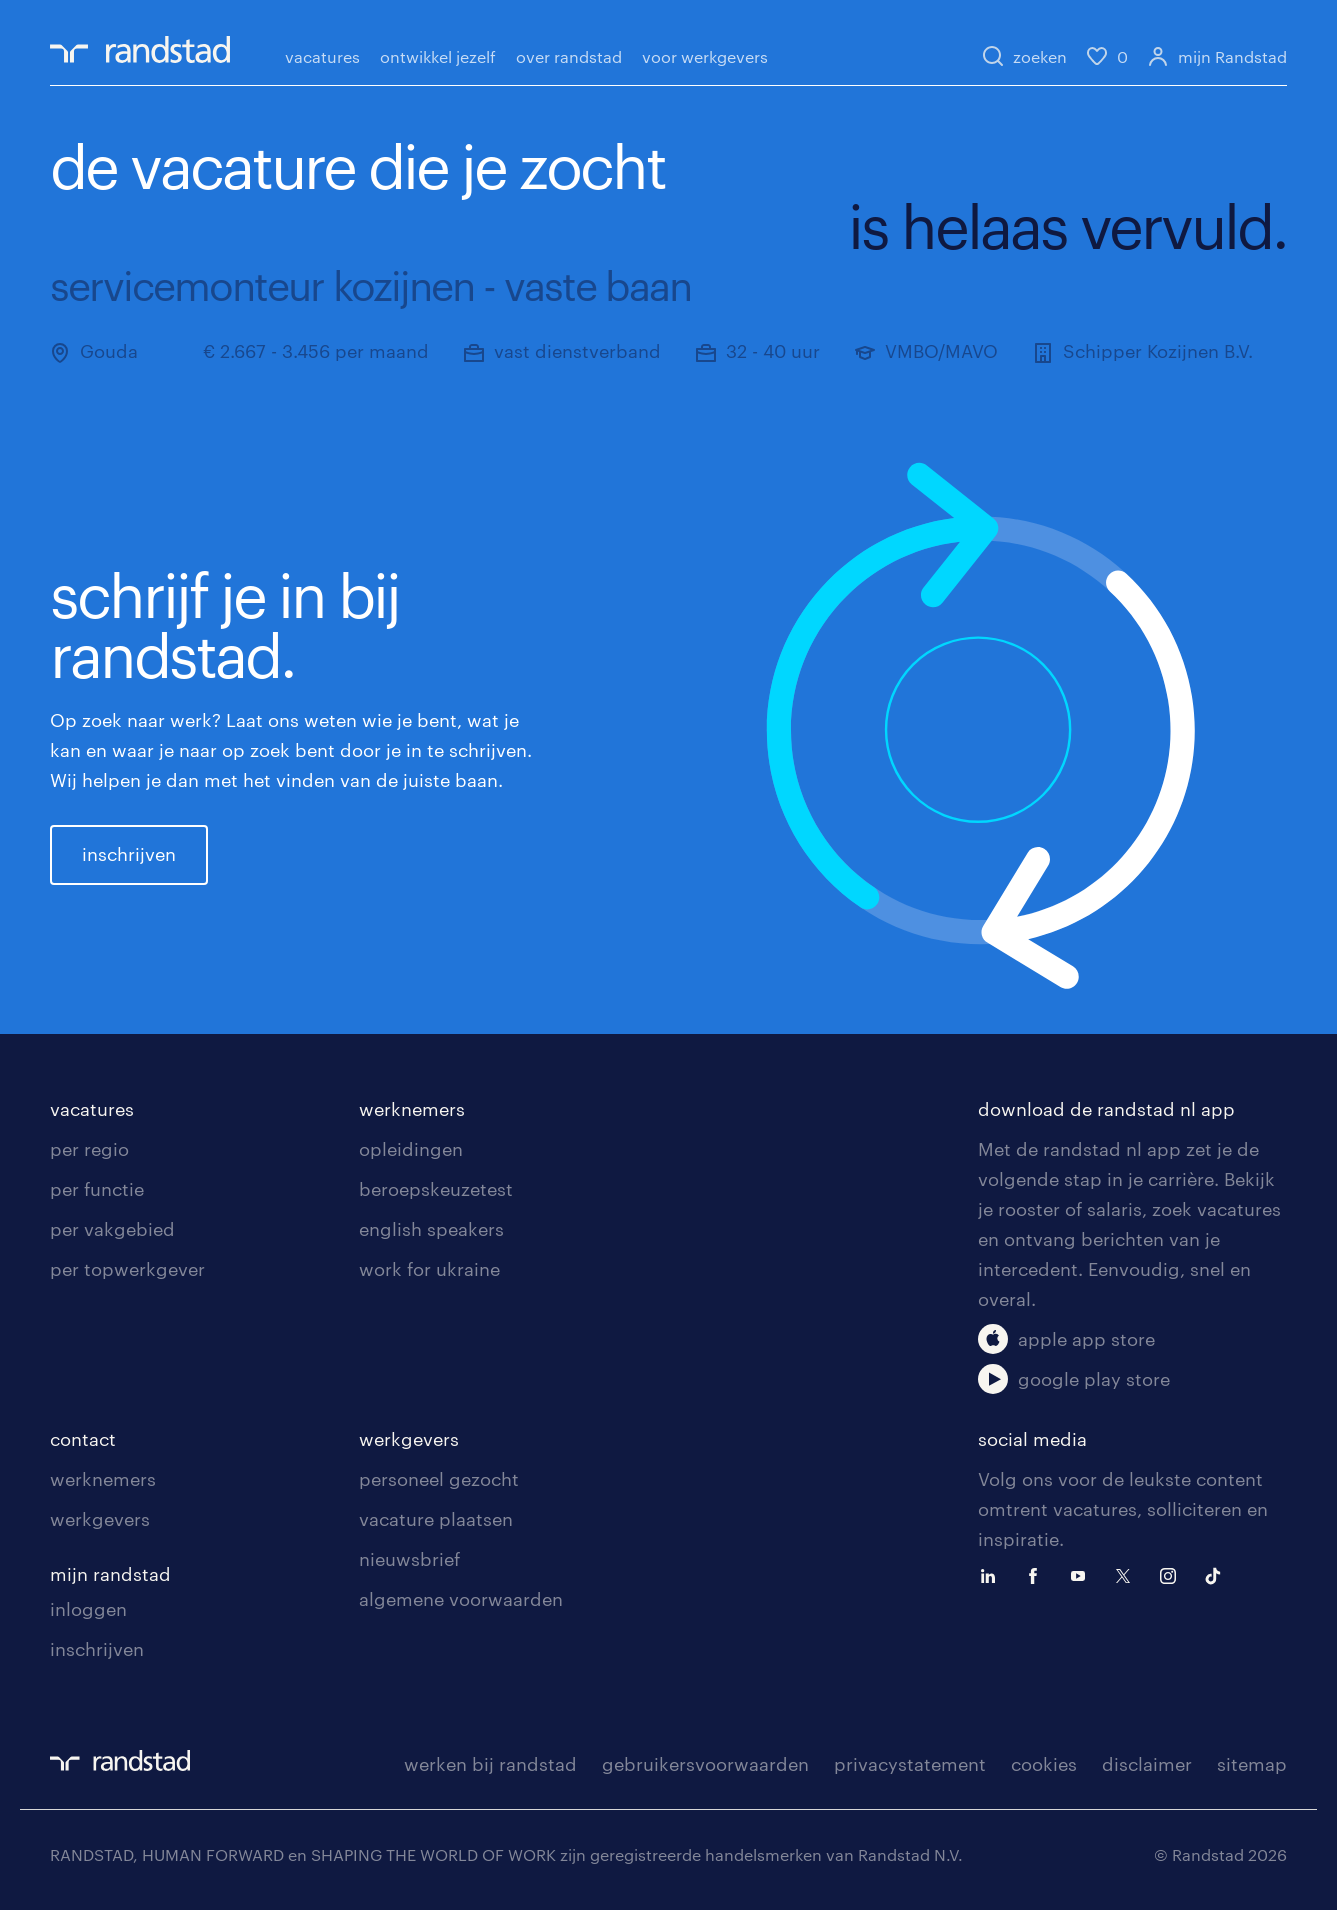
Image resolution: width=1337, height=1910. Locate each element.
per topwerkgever (127, 1269)
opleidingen (411, 1149)
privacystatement (910, 1764)
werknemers (412, 1109)
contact (83, 1439)
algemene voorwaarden (461, 1599)
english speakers (431, 1229)
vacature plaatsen (436, 1519)
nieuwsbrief (409, 1559)
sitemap (1252, 1764)
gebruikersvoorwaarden (705, 1764)
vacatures (322, 56)
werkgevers (100, 1519)
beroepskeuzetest (436, 1189)
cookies (1044, 1764)
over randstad (569, 56)
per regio (89, 1149)
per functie (97, 1189)
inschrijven (129, 854)
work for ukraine (429, 1269)
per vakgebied (112, 1229)
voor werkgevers (705, 56)
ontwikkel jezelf (438, 56)
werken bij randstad (490, 1764)
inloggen (88, 1609)
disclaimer (1147, 1764)
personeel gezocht (439, 1479)
